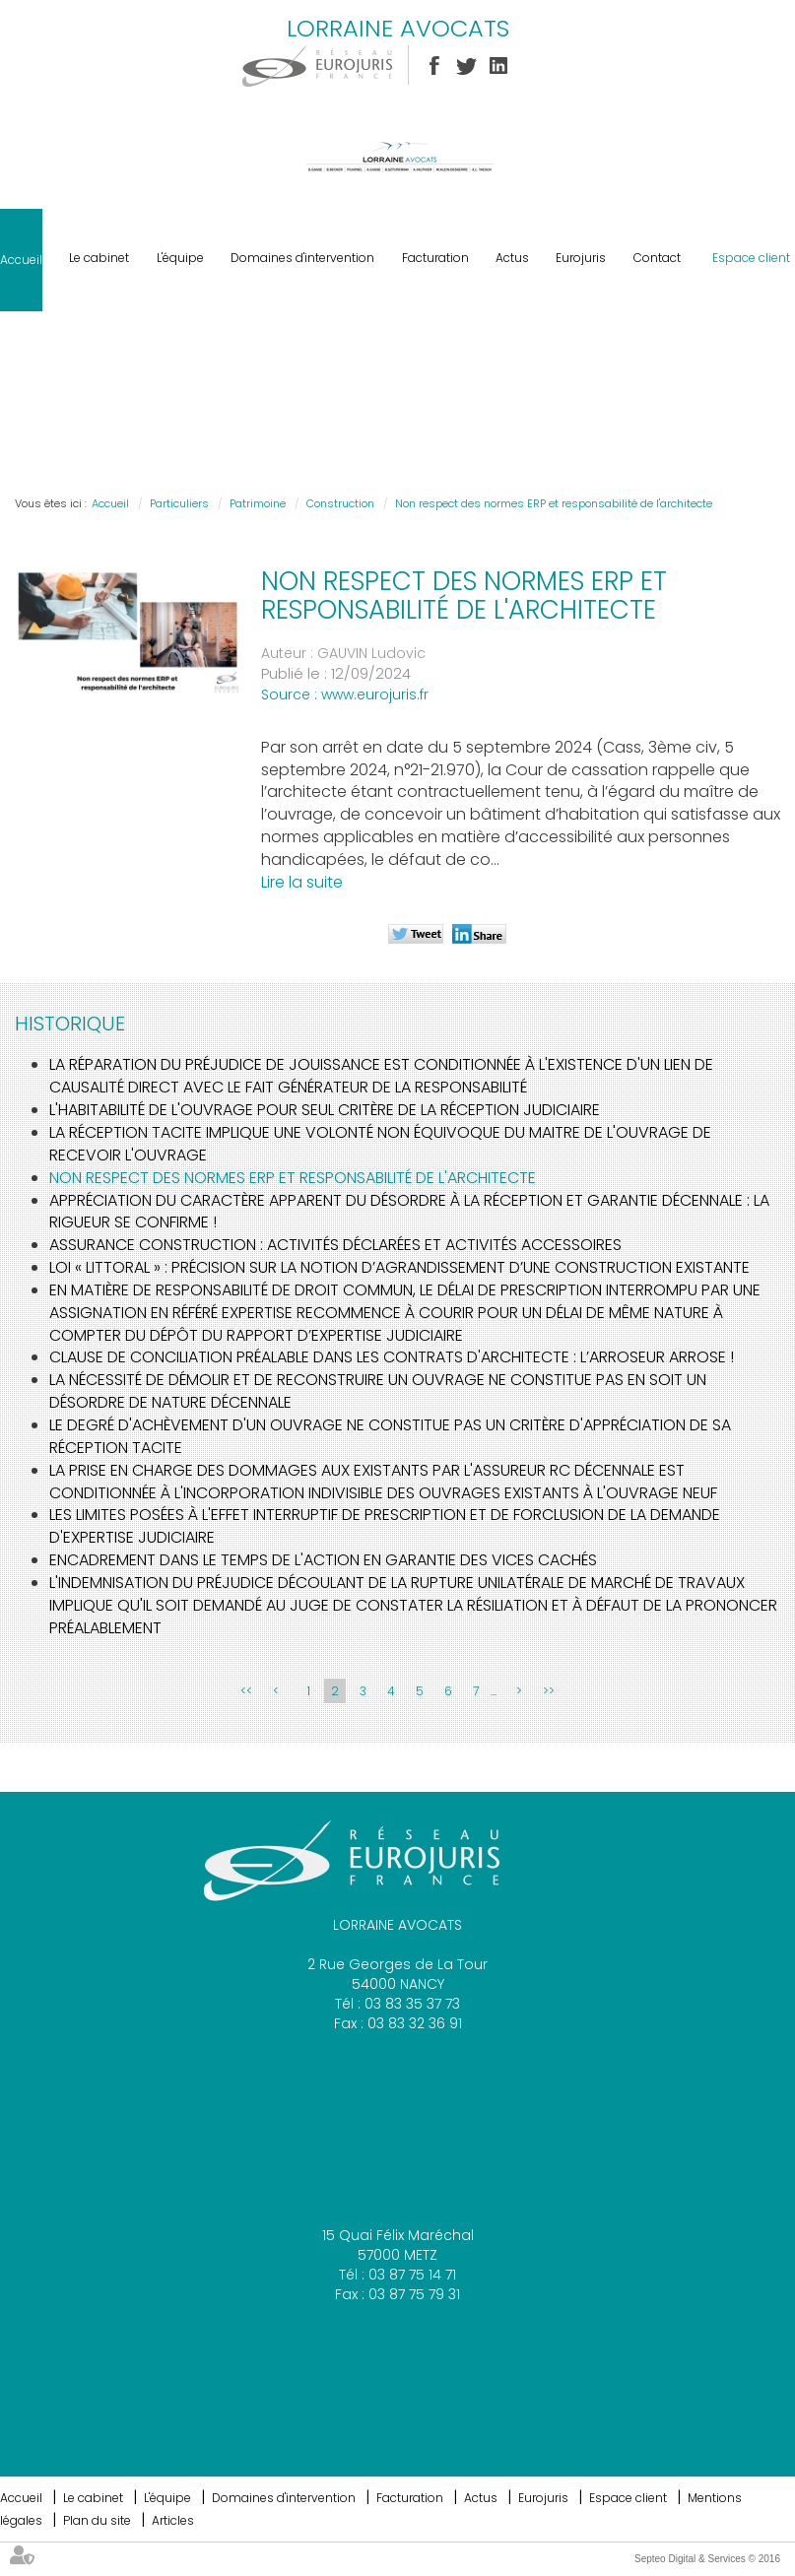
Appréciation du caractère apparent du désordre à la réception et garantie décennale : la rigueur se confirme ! (409, 1211)
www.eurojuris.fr (375, 694)
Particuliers (179, 503)
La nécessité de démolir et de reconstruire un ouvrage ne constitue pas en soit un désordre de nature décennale (377, 1391)
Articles (173, 2520)
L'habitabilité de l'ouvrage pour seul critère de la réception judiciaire (324, 1109)
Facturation (435, 257)
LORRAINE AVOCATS (398, 28)
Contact (657, 257)
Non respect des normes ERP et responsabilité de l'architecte (553, 503)
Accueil (21, 259)
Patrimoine (258, 503)
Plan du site (97, 2520)
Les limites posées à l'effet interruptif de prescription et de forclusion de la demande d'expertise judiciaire (384, 1526)
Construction (340, 503)
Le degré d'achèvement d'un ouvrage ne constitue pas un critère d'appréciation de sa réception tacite (390, 1436)
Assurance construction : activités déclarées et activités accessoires (335, 1244)
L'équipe (180, 257)
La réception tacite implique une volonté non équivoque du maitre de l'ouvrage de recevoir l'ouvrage (380, 1143)
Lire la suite (302, 882)
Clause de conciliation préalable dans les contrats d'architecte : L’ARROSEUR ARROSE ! (391, 1357)
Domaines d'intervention (302, 257)
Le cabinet (99, 257)
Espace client (751, 257)
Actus (512, 257)
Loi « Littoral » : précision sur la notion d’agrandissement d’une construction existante (399, 1267)
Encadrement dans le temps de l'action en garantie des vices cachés (323, 1560)
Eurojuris (581, 257)
